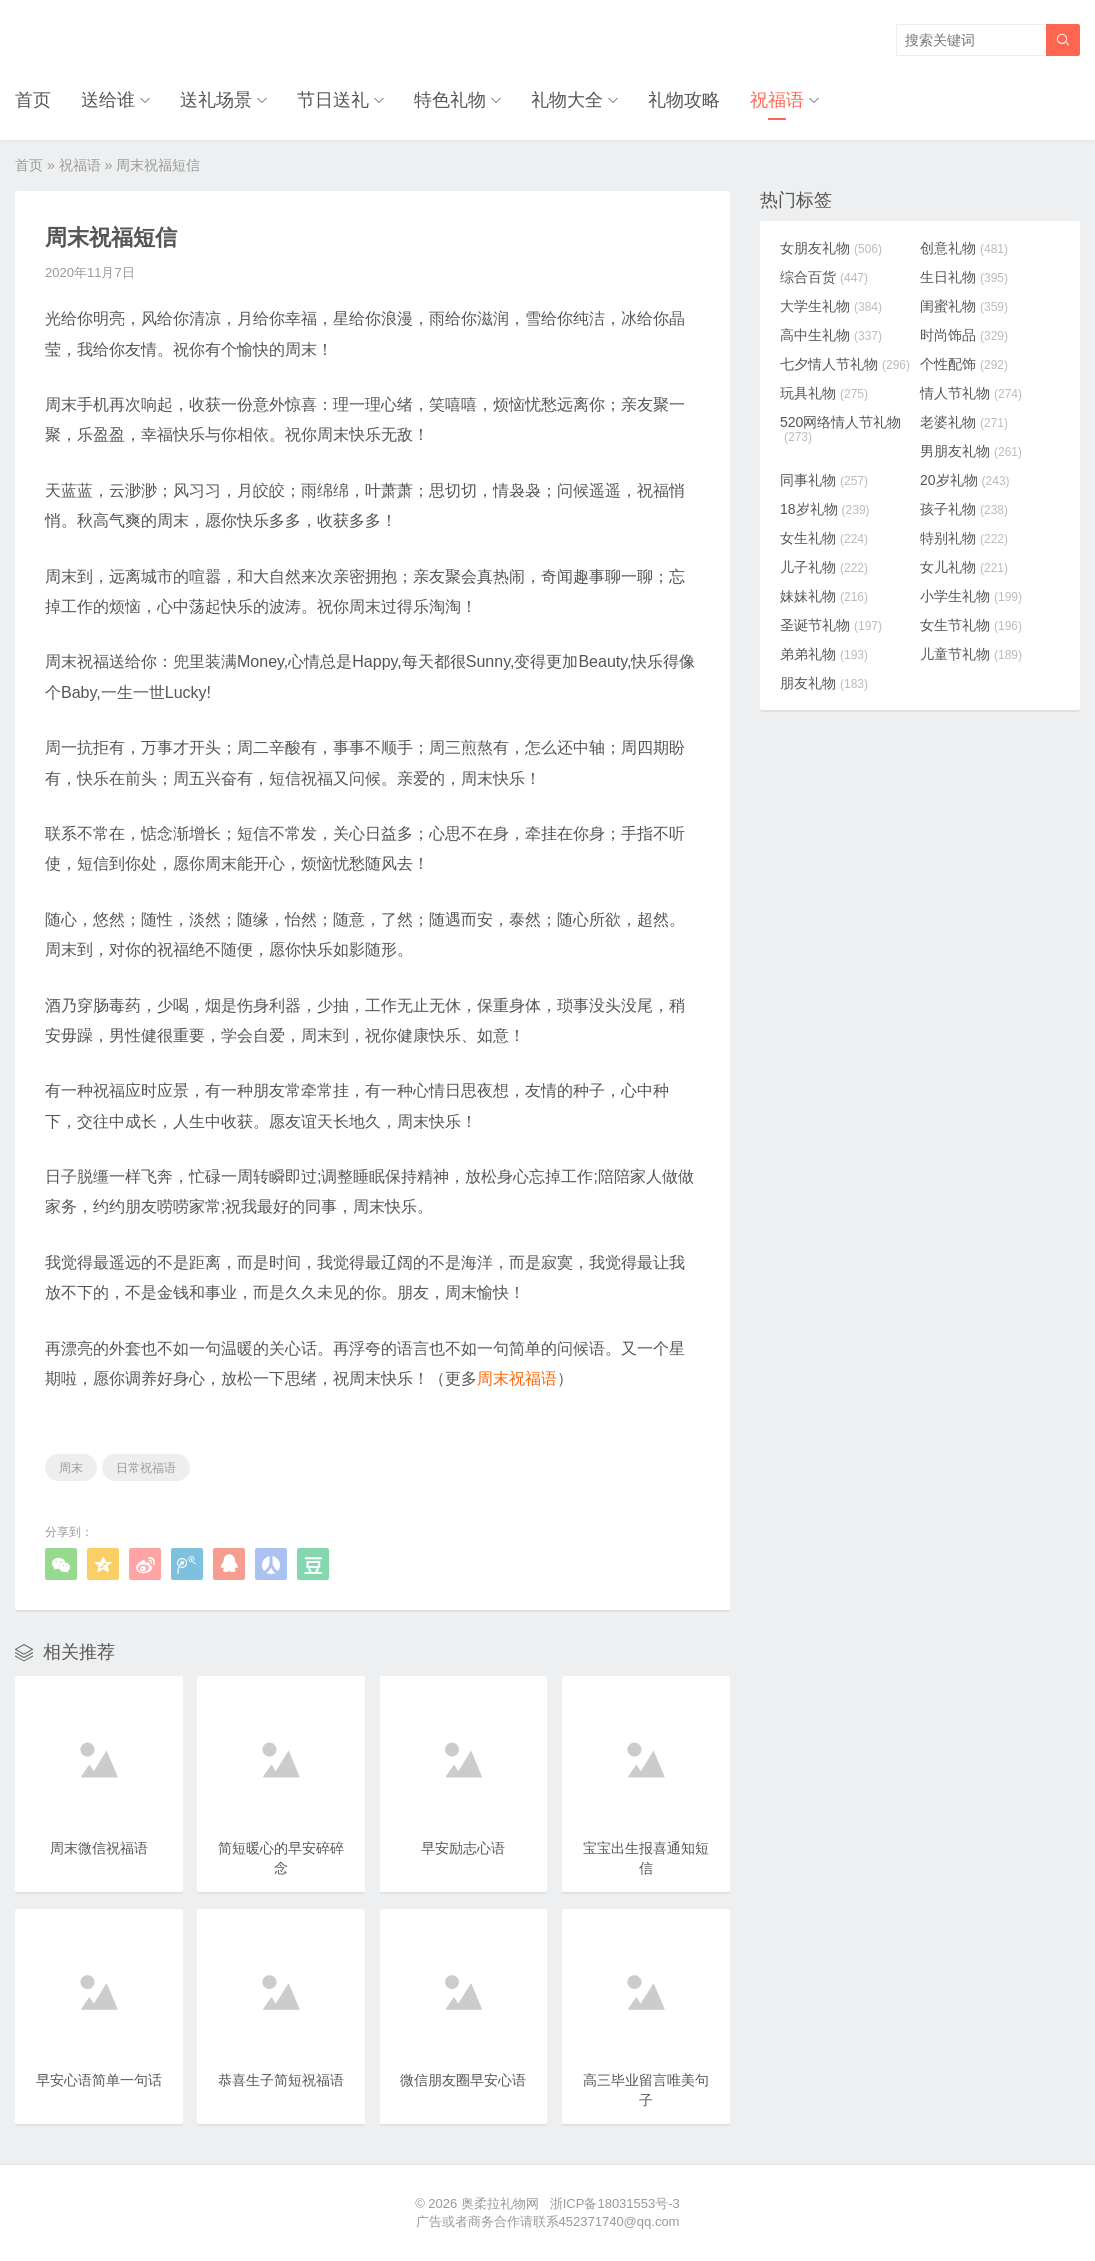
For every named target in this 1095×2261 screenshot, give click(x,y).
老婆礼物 (964, 422)
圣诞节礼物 (831, 625)
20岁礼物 (965, 480)
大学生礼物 (831, 306)
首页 (33, 100)
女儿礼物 (964, 567)
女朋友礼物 (831, 248)
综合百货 (824, 277)
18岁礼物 (825, 509)
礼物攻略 (684, 100)
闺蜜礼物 (964, 306)
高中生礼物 (831, 335)
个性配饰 (964, 364)
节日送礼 (333, 100)
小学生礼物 (971, 596)
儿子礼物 (824, 567)
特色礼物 (450, 100)
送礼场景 (216, 100)
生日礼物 (964, 277)
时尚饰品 (964, 335)
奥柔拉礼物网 (500, 2203)
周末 (71, 1468)
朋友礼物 (824, 683)
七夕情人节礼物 (845, 364)
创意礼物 (964, 248)
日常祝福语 (146, 1468)
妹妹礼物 (824, 596)
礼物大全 (567, 100)
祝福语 (777, 100)
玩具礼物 (824, 393)
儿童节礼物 (971, 654)
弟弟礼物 (824, 654)
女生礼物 (824, 538)
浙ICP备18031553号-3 (615, 2203)
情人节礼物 (971, 393)
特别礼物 (964, 538)
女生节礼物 (971, 625)
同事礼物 (824, 480)
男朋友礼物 (971, 451)
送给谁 (108, 100)
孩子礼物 (964, 509)
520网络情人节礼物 (840, 429)
